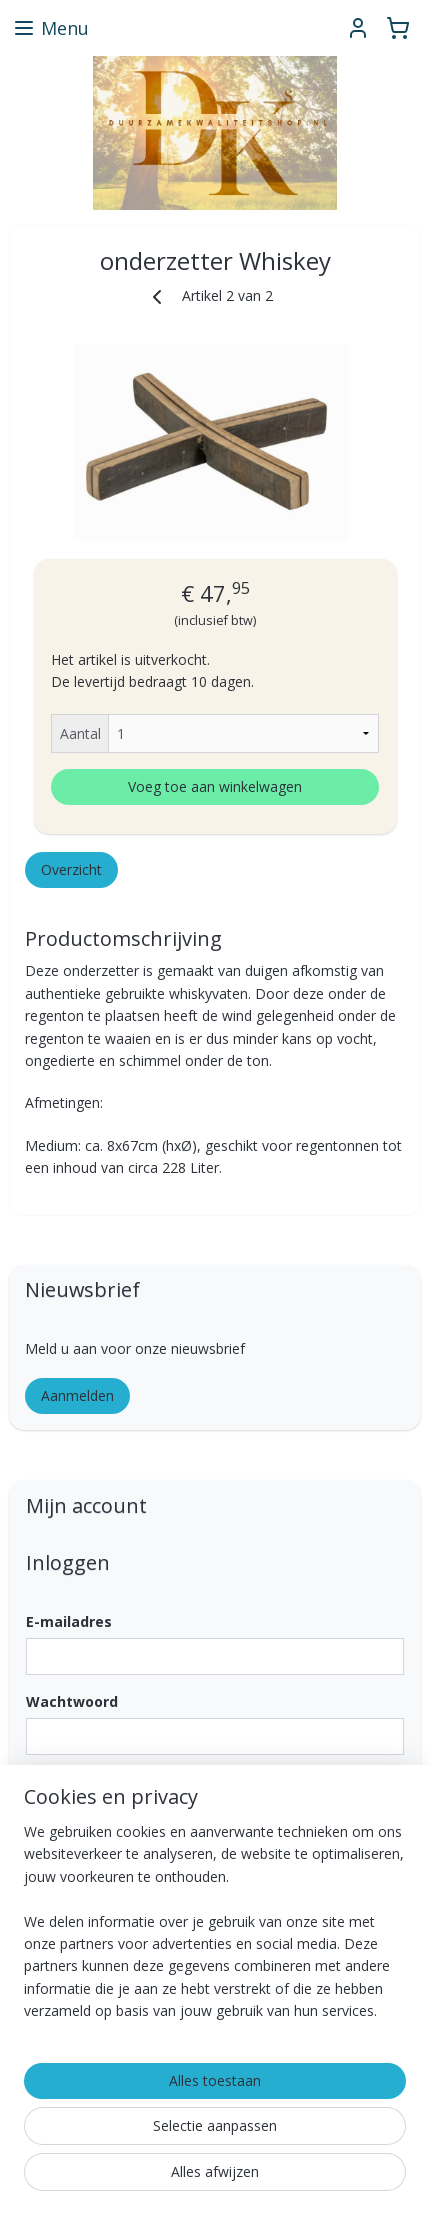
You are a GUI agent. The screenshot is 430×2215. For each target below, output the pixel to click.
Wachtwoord (72, 1701)
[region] (215, 1930)
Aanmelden (77, 1395)
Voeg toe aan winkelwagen (215, 785)
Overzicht (71, 868)
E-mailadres (69, 1621)
